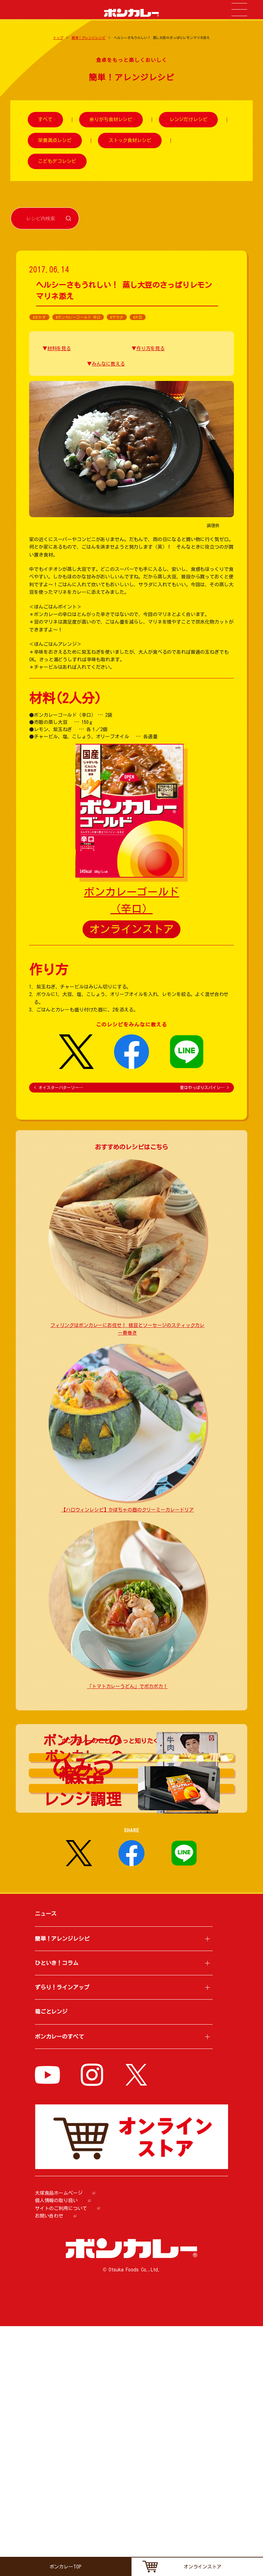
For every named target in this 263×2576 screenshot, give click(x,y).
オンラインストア (131, 929)
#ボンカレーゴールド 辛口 (78, 317)
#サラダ (116, 317)
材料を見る (59, 348)
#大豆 (137, 317)
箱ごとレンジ (51, 2261)
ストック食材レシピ (130, 140)
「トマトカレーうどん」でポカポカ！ (127, 1686)
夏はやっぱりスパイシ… (204, 1087)
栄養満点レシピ (54, 140)
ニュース (46, 2163)
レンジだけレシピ (189, 119)
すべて (45, 119)
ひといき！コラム (56, 2213)
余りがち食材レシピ (110, 119)
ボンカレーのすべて (59, 2286)
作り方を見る (150, 348)
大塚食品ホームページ (59, 2442)
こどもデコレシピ (57, 161)
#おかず (39, 317)
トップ (58, 37)
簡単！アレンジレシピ (88, 37)
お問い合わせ (49, 2465)
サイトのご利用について (61, 2458)
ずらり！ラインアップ (62, 2237)
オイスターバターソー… (58, 1087)
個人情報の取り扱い (56, 2450)
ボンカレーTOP (66, 2566)
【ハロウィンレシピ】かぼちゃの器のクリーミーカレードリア (127, 1509)
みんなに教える (108, 363)
